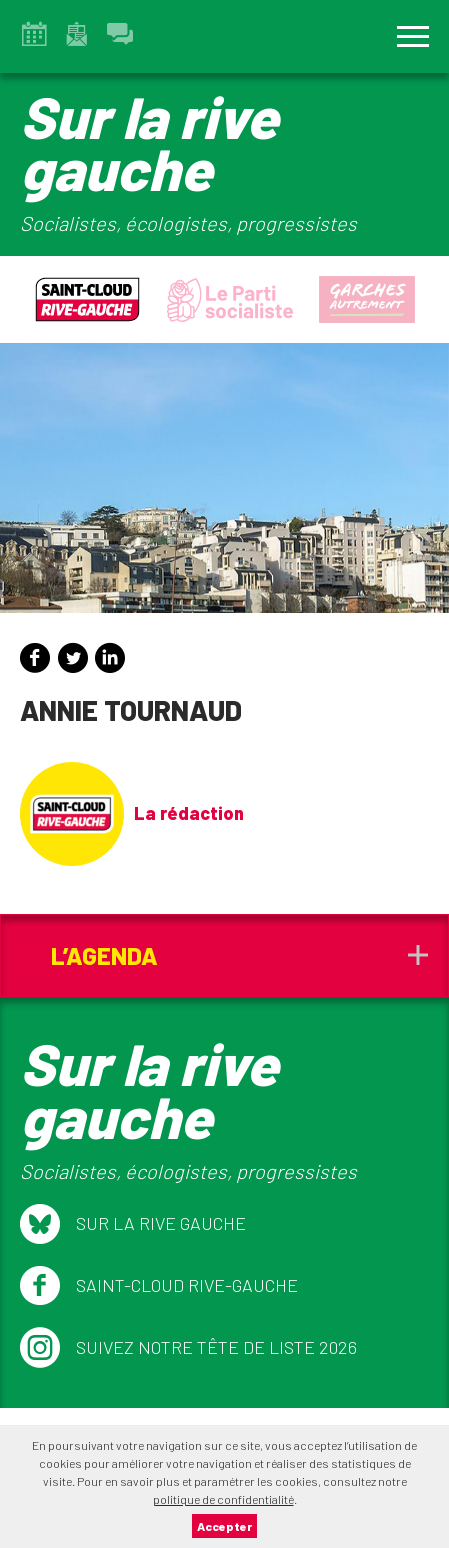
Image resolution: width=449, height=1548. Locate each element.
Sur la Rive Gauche (133, 1224)
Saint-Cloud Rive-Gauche (159, 1286)
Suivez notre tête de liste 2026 (188, 1348)
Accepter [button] (224, 1526)
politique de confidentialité (223, 1499)
